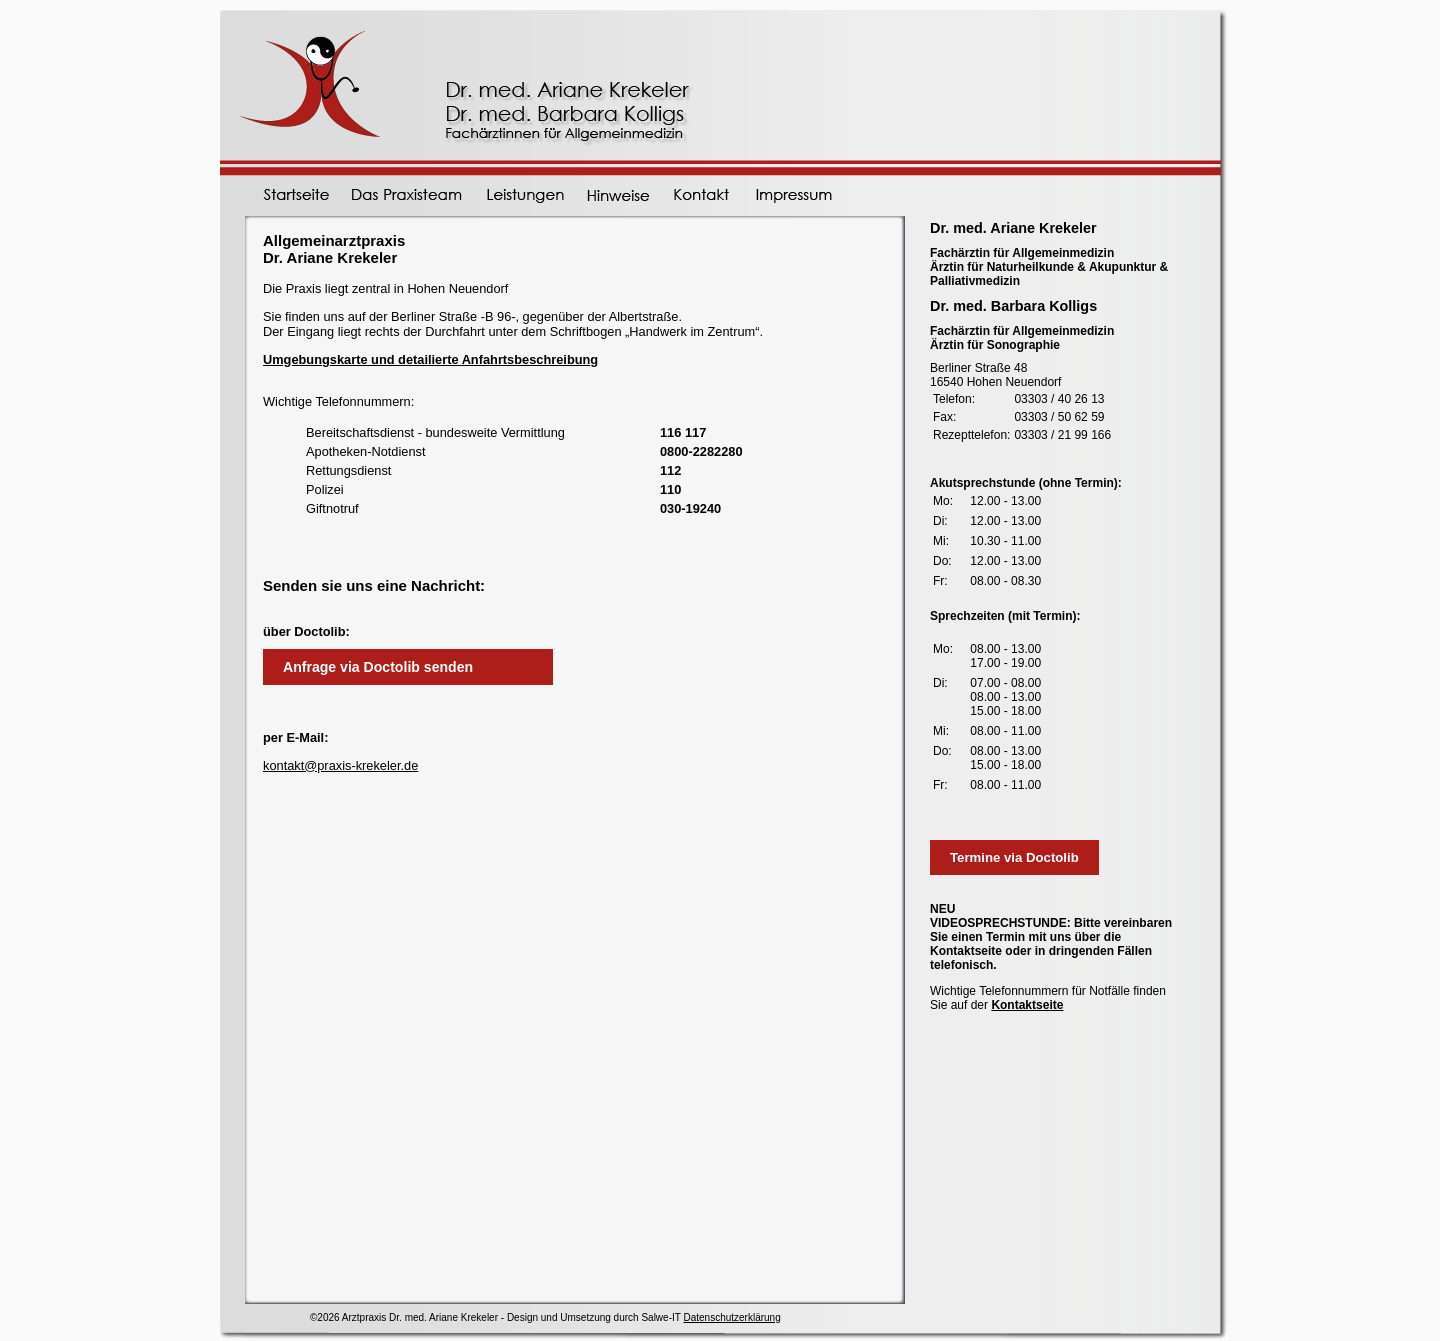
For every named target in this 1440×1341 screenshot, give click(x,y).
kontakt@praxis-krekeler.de (340, 765)
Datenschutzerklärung (731, 1317)
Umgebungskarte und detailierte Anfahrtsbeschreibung (430, 359)
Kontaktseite (1027, 1005)
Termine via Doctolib (1014, 857)
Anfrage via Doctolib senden (378, 667)
